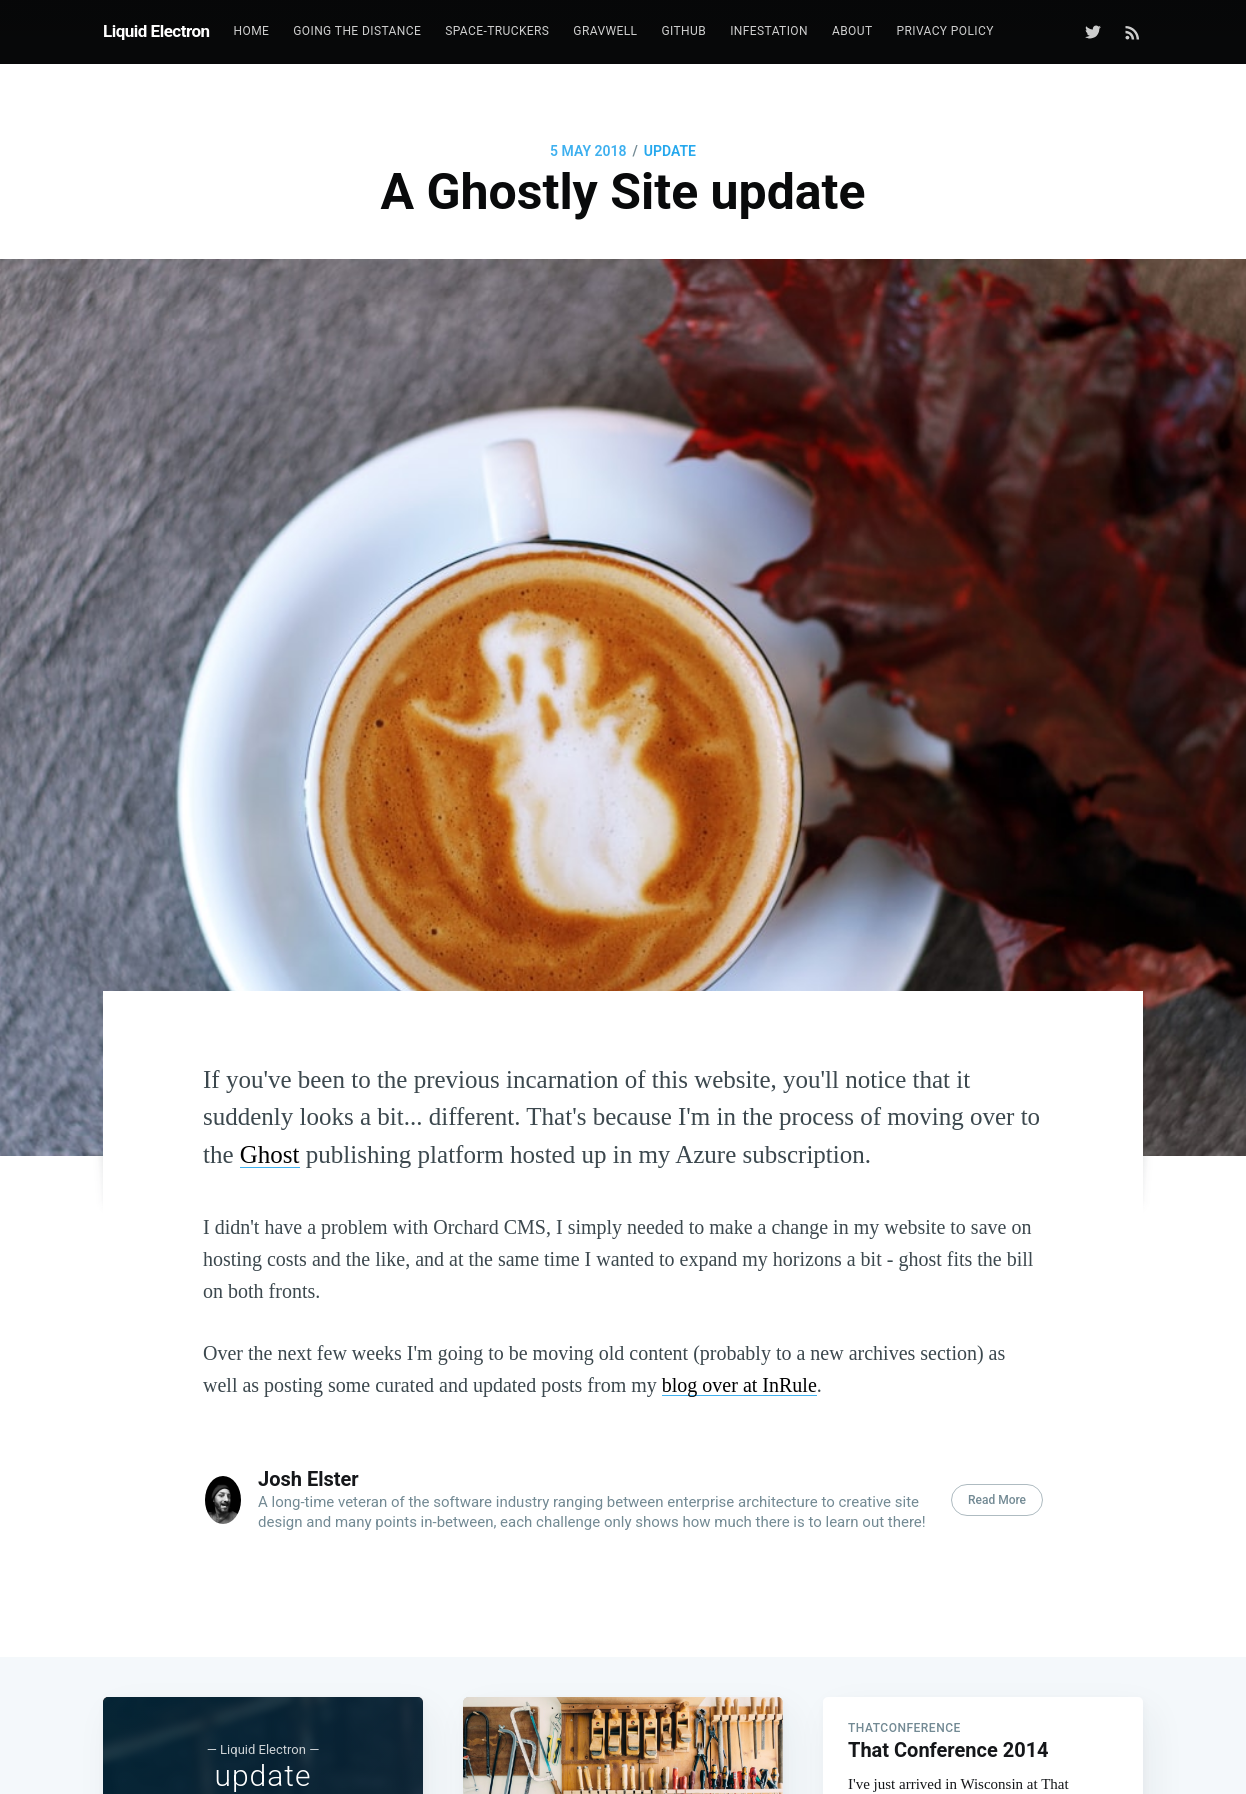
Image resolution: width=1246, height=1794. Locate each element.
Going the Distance (357, 31)
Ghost (270, 1154)
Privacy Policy (944, 31)
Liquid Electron (156, 31)
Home (252, 31)
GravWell (605, 31)
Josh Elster (308, 1479)
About (852, 31)
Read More (997, 1500)
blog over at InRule (739, 1385)
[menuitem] (252, 31)
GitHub (683, 31)
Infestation (769, 31)
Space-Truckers (497, 31)
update (670, 151)
